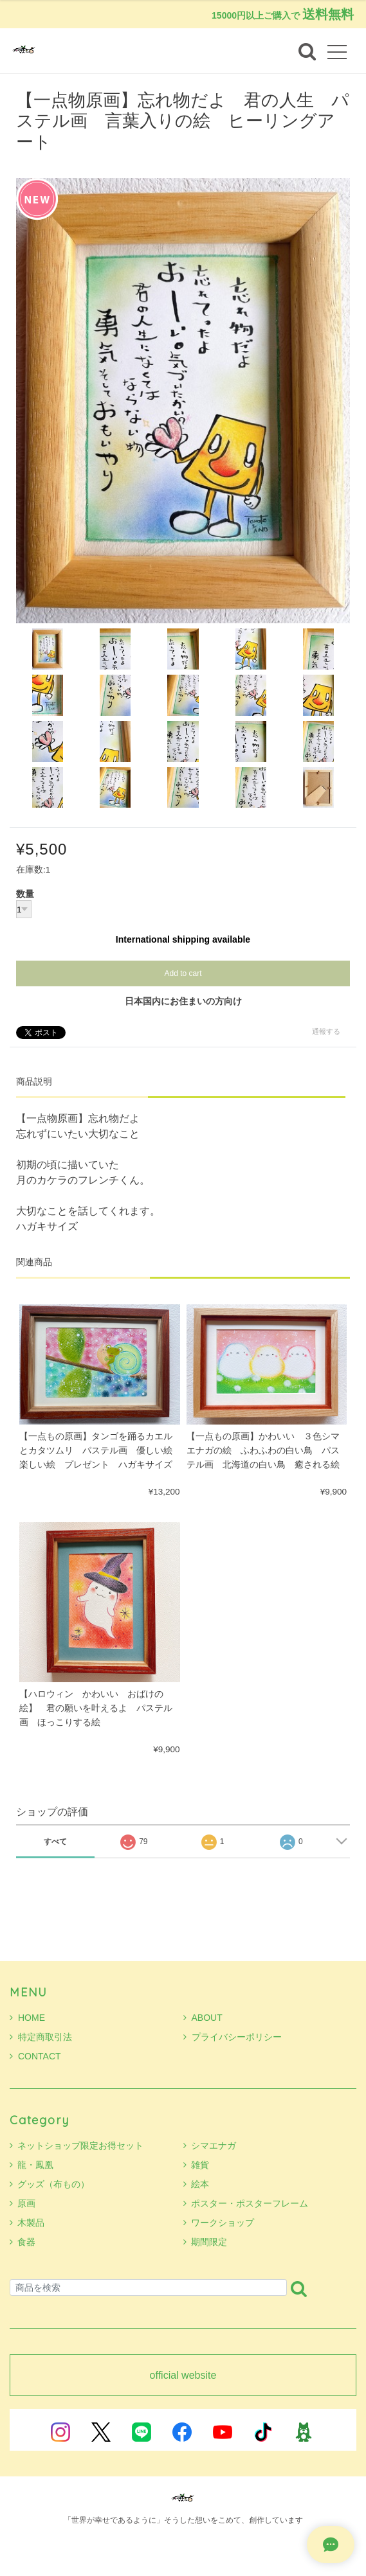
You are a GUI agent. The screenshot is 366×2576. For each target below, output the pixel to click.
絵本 (200, 2184)
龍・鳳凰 (35, 2165)
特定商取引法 (41, 2037)
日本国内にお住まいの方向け (183, 1001)
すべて (55, 1841)
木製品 (30, 2222)
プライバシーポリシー (232, 2037)
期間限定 (209, 2242)
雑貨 (200, 2165)
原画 (26, 2203)
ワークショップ (222, 2222)
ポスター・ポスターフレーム (249, 2203)
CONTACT (35, 2056)
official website (183, 2375)
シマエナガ (213, 2145)
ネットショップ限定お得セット (80, 2145)
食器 (26, 2242)
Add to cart (182, 973)
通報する (326, 1031)
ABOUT (203, 2017)
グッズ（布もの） (53, 2184)
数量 (25, 894)
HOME (27, 2017)
